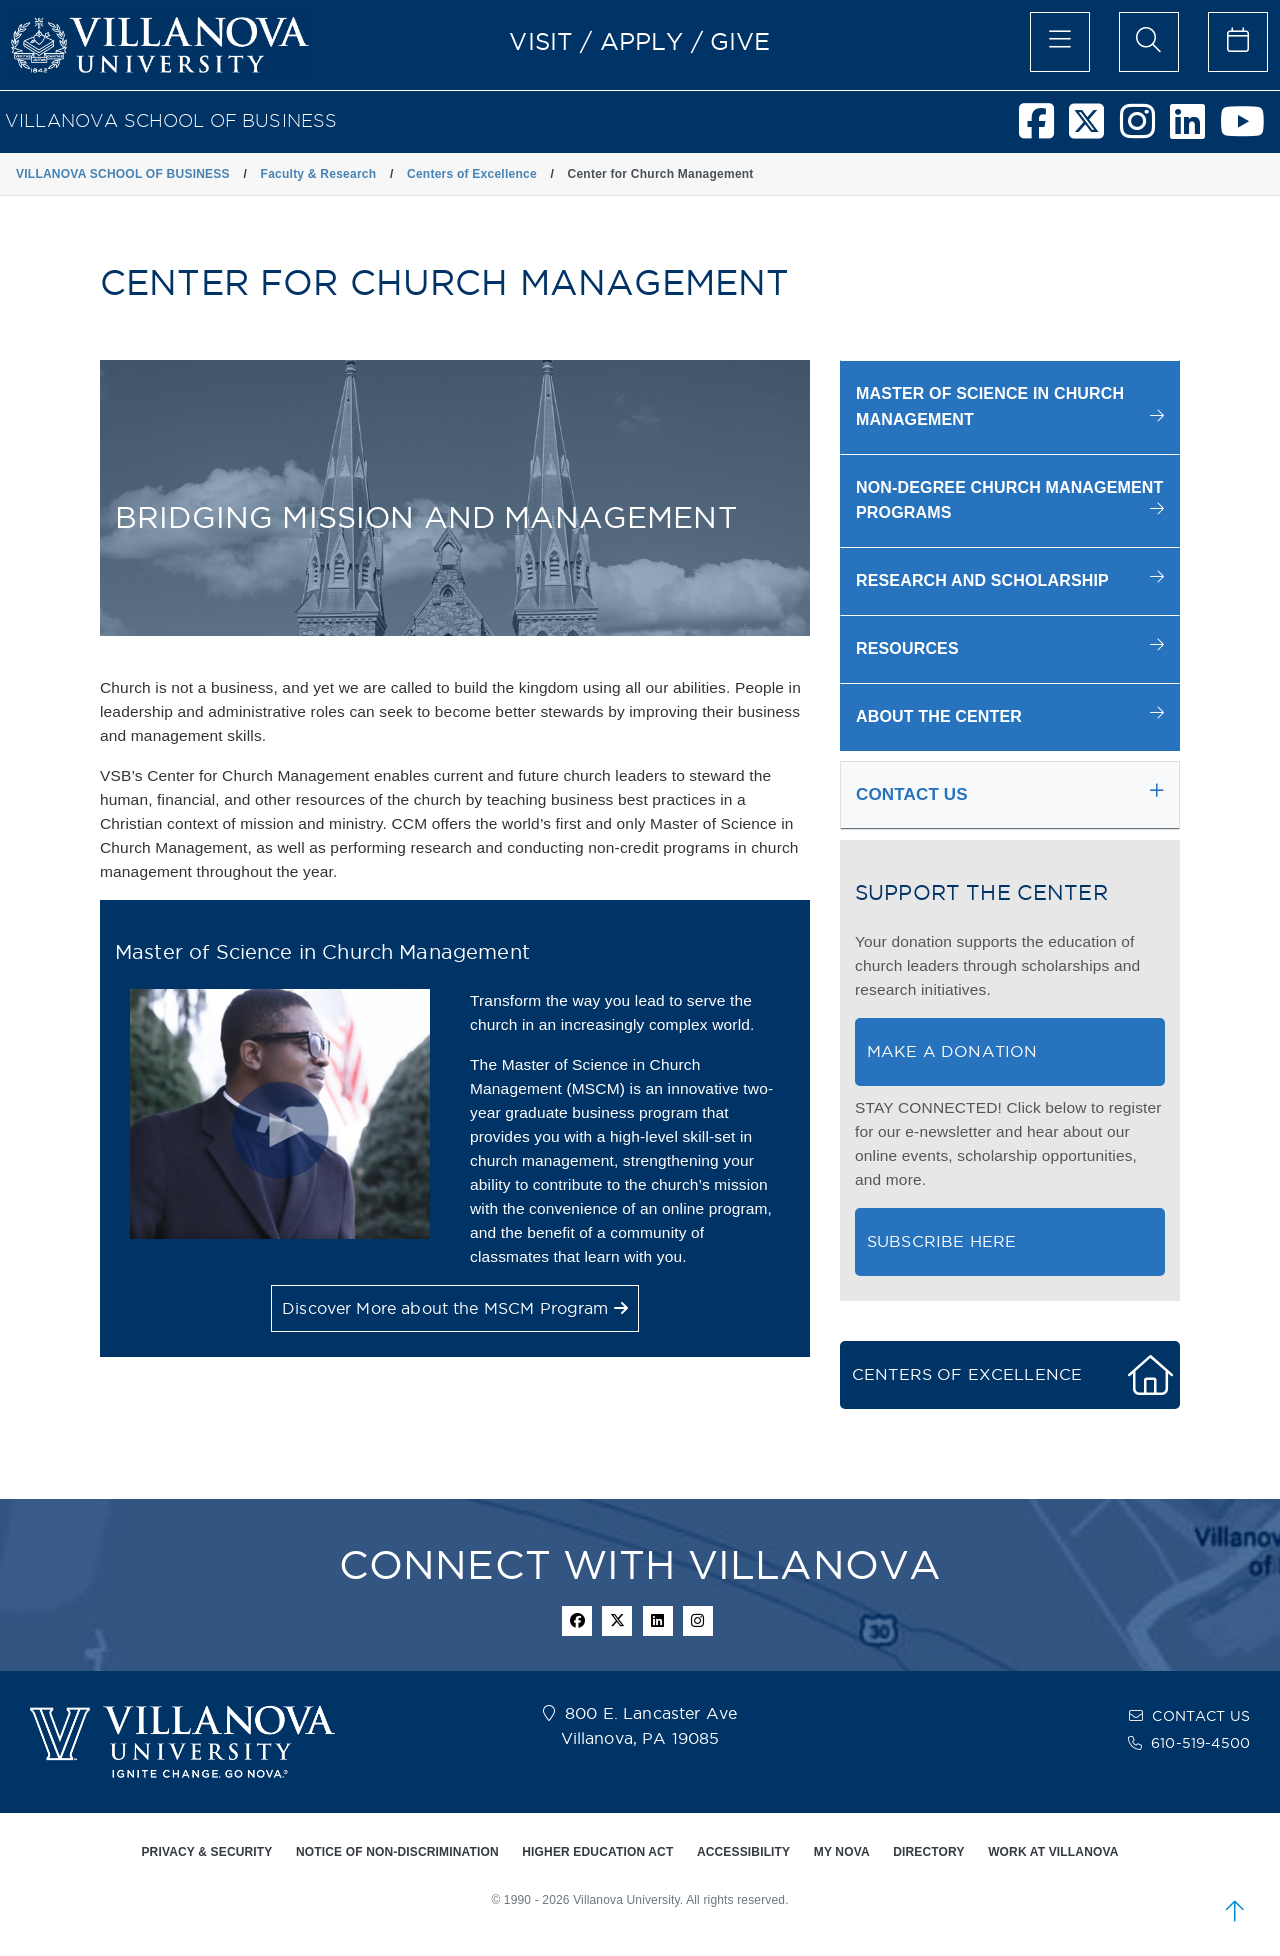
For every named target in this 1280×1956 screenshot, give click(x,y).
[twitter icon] (617, 1621)
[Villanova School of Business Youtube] (1250, 130)
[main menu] (1060, 42)
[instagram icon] (698, 1621)
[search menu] (1149, 42)
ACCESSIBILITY (743, 1852)
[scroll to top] (1235, 1911)
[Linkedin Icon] (658, 1621)
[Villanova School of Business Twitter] (1094, 130)
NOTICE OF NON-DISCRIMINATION (397, 1852)
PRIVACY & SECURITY (206, 1852)
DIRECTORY (928, 1852)
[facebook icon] (577, 1621)
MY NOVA (842, 1852)
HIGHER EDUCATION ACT (597, 1852)
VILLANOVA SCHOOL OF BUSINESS (171, 120)
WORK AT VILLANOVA (1053, 1852)
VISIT (541, 41)
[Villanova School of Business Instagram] (1145, 130)
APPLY (642, 41)
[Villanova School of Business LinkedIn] (1195, 130)
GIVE (740, 41)
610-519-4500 (1200, 1743)
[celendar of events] (1238, 42)
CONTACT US (1201, 1716)
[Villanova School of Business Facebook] (1044, 130)
